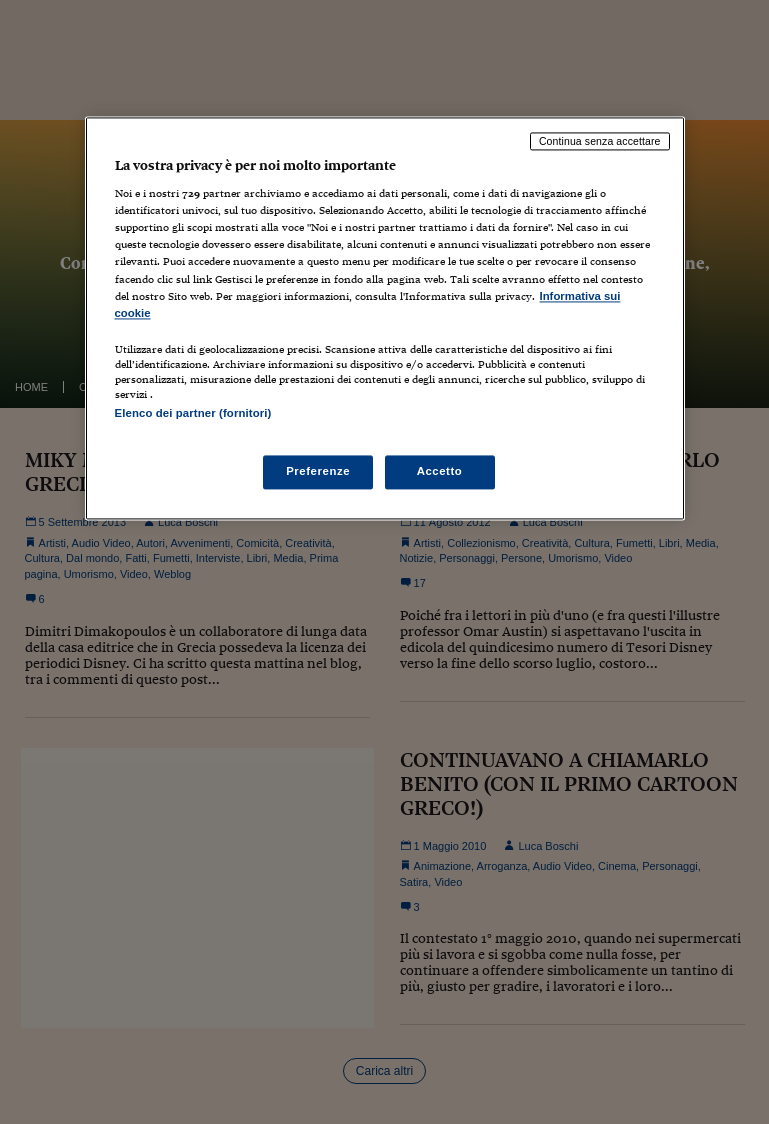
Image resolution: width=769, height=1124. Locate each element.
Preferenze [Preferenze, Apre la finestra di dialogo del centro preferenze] (318, 471)
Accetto (440, 471)
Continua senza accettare (600, 141)
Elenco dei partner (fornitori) (193, 413)
